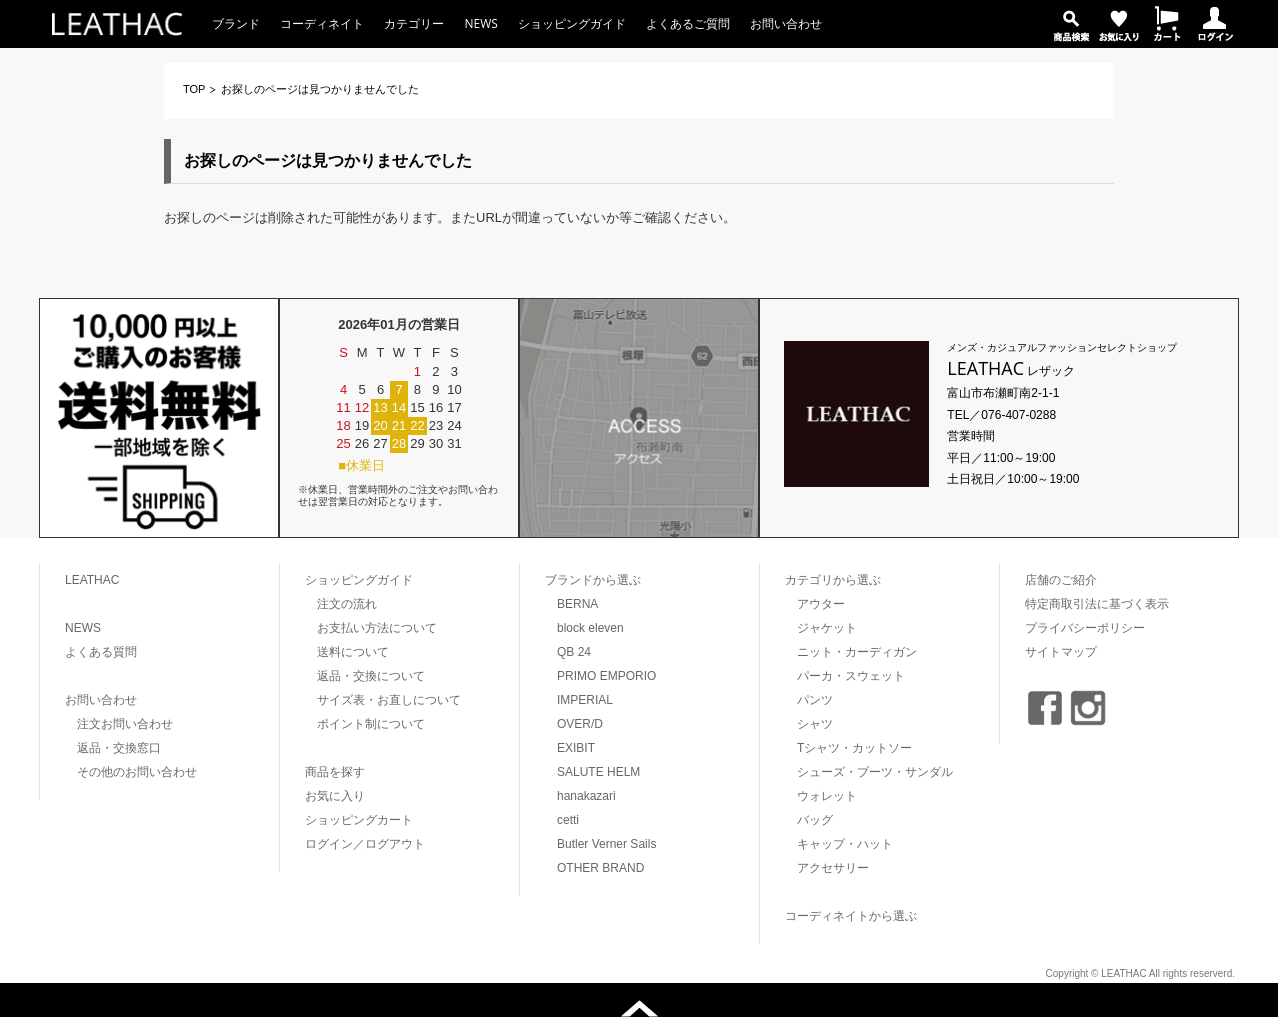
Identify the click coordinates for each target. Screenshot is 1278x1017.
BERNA (577, 604)
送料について (353, 652)
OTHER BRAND (600, 868)
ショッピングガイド (572, 23)
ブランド (236, 23)
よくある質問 (101, 652)
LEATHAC (92, 580)
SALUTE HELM (598, 772)
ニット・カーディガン (857, 652)
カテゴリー (414, 23)
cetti (568, 820)
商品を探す (335, 772)
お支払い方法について (377, 628)
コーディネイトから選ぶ (851, 916)
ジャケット (827, 628)
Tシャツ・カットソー (854, 748)
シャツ (815, 724)
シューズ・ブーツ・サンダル (875, 772)
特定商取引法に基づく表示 (1097, 604)
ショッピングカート (359, 820)
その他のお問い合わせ (137, 772)
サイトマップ (1061, 652)
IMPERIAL (585, 700)
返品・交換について (371, 676)
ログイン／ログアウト (365, 844)
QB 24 (574, 652)
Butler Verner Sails (606, 844)
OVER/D (580, 724)
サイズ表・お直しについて (389, 700)
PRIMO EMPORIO (606, 676)
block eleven (590, 628)
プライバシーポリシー (1085, 628)
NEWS (480, 23)
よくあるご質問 (688, 23)
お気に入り (335, 796)
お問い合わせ (786, 23)
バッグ (815, 820)
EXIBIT (576, 748)
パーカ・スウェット (851, 676)
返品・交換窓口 (119, 748)
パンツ (815, 700)
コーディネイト (322, 23)
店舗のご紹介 (1061, 580)
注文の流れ (347, 604)
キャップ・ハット (845, 844)
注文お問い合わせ (125, 724)
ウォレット (827, 796)
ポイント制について (371, 724)
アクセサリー (833, 868)
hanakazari (586, 796)
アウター (821, 604)
